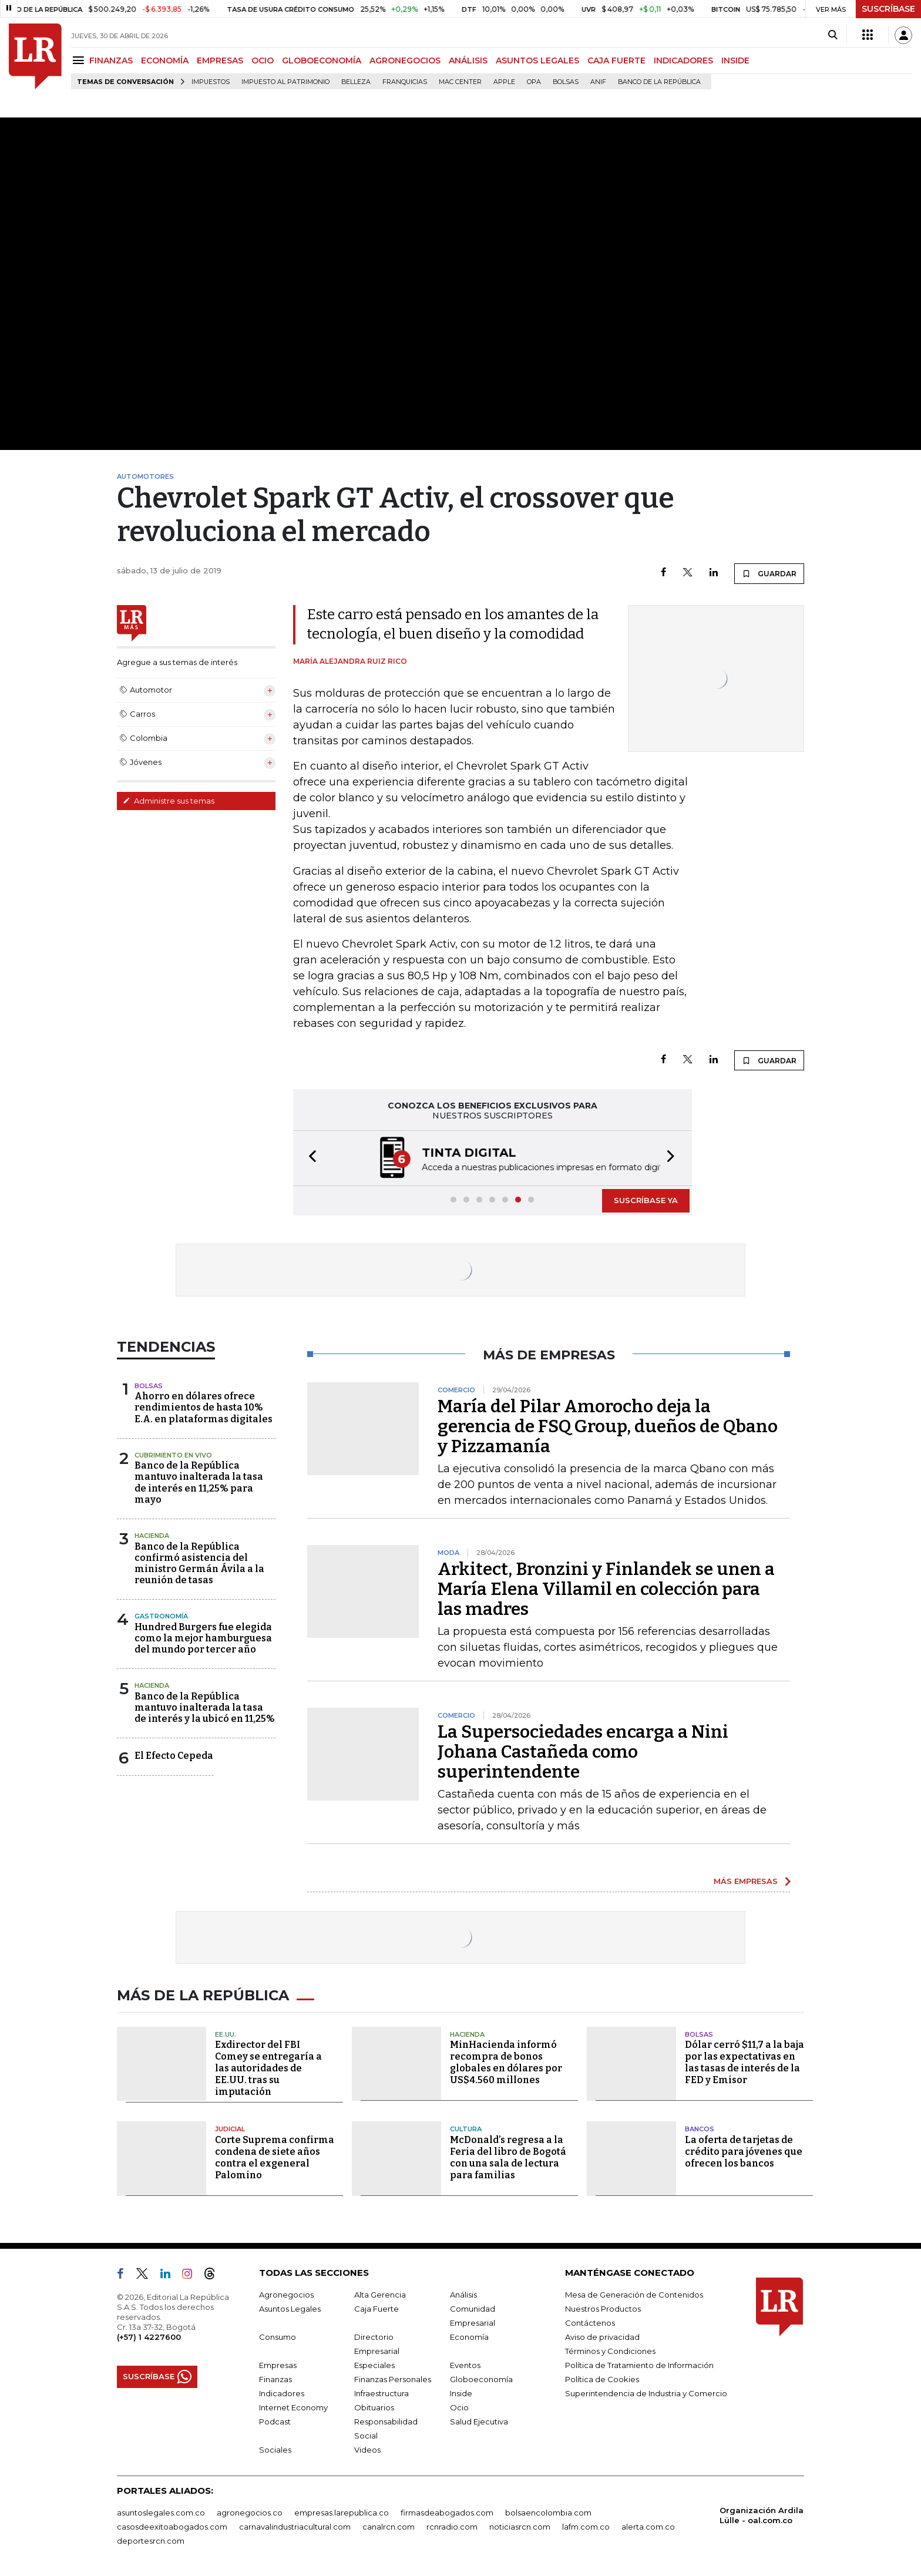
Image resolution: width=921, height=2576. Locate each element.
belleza (356, 82)
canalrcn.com (388, 2526)
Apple (504, 82)
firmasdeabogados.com (447, 2512)
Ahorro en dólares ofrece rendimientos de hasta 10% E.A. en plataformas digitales (204, 1407)
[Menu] (80, 60)
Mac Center (460, 82)
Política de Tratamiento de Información (639, 2365)
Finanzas (275, 2379)
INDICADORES (683, 60)
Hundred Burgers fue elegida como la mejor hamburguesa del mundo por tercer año (203, 1638)
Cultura (466, 2129)
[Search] (833, 35)
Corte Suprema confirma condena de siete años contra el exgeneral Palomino (274, 2157)
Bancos (699, 2129)
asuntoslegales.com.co (161, 2512)
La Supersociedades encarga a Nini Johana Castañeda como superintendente (583, 1751)
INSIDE (735, 60)
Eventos (465, 2365)
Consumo (277, 2337)
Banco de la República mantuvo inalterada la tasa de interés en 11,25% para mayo (199, 1482)
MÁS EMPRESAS (746, 1881)
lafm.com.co (586, 2526)
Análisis (463, 2294)
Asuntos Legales (290, 2308)
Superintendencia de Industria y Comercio (646, 2393)
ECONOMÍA (165, 60)
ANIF (598, 82)
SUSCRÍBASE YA (646, 1200)
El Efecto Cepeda (174, 1755)
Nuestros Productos (603, 2308)
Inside (461, 2393)
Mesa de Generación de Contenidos (634, 2294)
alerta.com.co (648, 2526)
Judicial (230, 2129)
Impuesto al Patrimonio (285, 82)
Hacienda (152, 1536)
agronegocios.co (250, 2512)
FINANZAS (111, 60)
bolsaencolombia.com (548, 2512)
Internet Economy (293, 2407)
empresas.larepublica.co (341, 2512)
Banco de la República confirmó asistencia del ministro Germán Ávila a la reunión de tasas (199, 1563)
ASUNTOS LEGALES (537, 60)
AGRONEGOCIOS (405, 60)
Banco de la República (659, 82)
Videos (367, 2449)
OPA (534, 82)
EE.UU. (225, 2034)
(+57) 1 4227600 (149, 2337)
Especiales (374, 2365)
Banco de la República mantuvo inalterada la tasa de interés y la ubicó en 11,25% (205, 1707)
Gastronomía (161, 1616)
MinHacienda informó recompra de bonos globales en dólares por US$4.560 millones (506, 2062)
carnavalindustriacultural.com (295, 2526)
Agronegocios (286, 2294)
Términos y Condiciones (610, 2351)
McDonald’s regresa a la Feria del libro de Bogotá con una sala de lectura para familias (508, 2157)
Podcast (275, 2421)
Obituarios (374, 2407)
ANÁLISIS (468, 60)
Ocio (459, 2407)
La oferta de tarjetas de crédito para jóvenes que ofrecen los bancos (743, 2151)
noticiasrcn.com (519, 2526)
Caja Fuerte (376, 2308)
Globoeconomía (481, 2379)
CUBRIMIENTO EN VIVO (173, 1455)
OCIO (262, 60)
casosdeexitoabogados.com (172, 2526)
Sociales (275, 2449)
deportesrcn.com (150, 2540)
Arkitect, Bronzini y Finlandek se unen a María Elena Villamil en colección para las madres (606, 1589)
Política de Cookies (602, 2379)
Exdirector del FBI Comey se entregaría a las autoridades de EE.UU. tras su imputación (268, 2068)
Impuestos (210, 82)
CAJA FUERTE (616, 60)
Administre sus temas (168, 800)
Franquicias (404, 82)
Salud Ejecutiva (479, 2421)
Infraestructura (381, 2393)
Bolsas (566, 82)
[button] (309, 1158)
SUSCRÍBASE (888, 9)
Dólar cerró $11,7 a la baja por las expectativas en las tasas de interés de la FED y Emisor (744, 2062)
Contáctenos (590, 2323)
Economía (469, 2337)
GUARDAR (769, 573)
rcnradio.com (452, 2526)
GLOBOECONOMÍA (321, 60)
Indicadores (281, 2393)
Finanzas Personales (392, 2379)
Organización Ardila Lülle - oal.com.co (762, 2515)
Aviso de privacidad (602, 2337)
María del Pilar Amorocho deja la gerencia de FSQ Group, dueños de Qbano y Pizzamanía (608, 1426)
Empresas (278, 2365)
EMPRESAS (220, 60)
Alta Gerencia (380, 2294)
